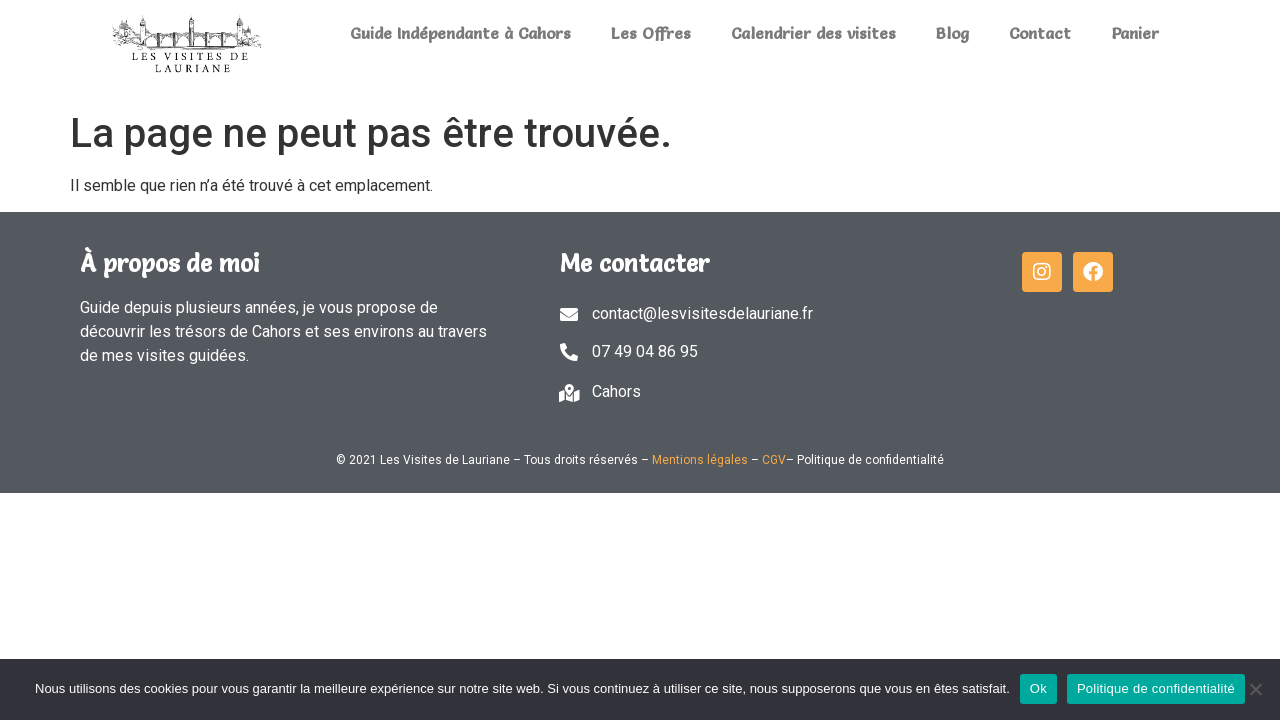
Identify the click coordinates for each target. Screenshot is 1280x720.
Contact (1040, 33)
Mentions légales (700, 460)
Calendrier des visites (813, 33)
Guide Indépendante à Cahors (460, 33)
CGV (774, 460)
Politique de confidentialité (1156, 688)
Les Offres (651, 33)
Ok (1038, 688)
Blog (952, 33)
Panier (1135, 33)
